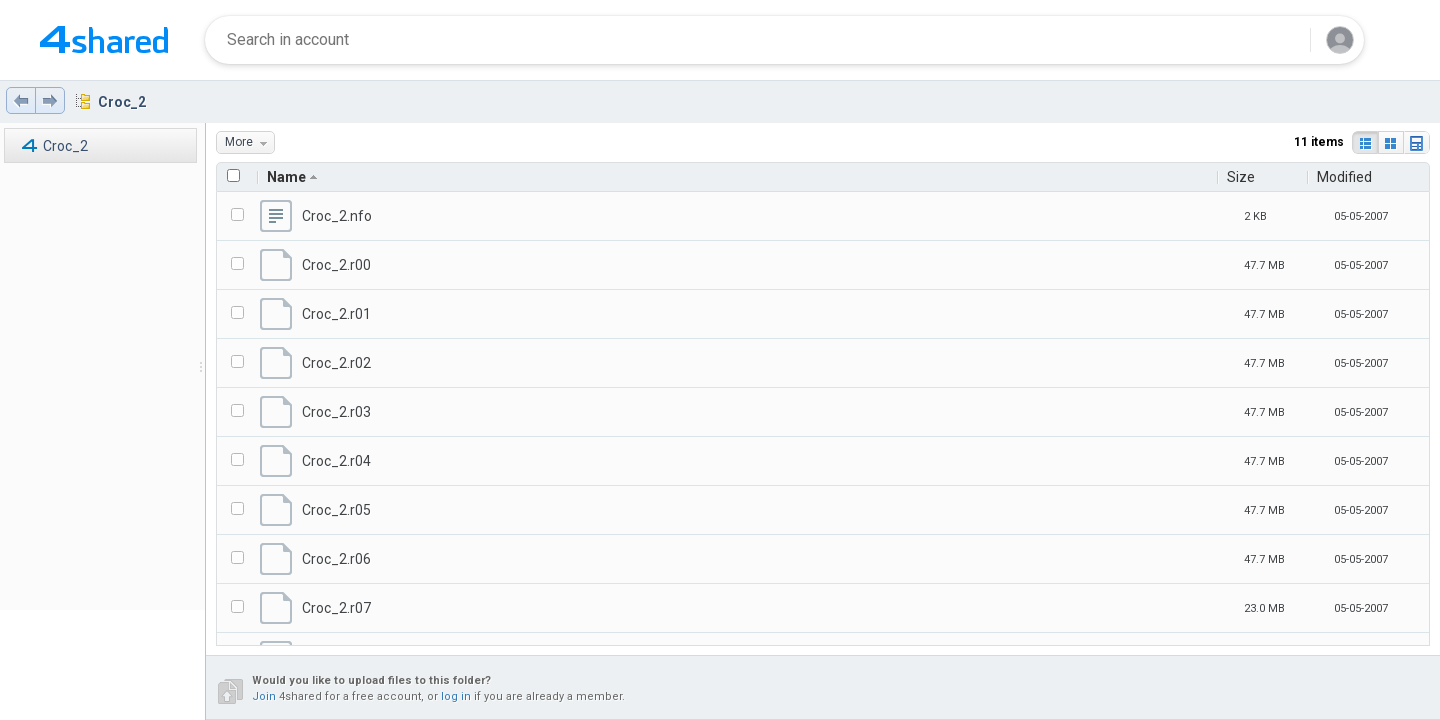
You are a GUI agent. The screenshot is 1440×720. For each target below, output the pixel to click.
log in (456, 696)
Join (264, 696)
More (249, 142)
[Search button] (1283, 40)
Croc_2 (122, 102)
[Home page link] (104, 40)
